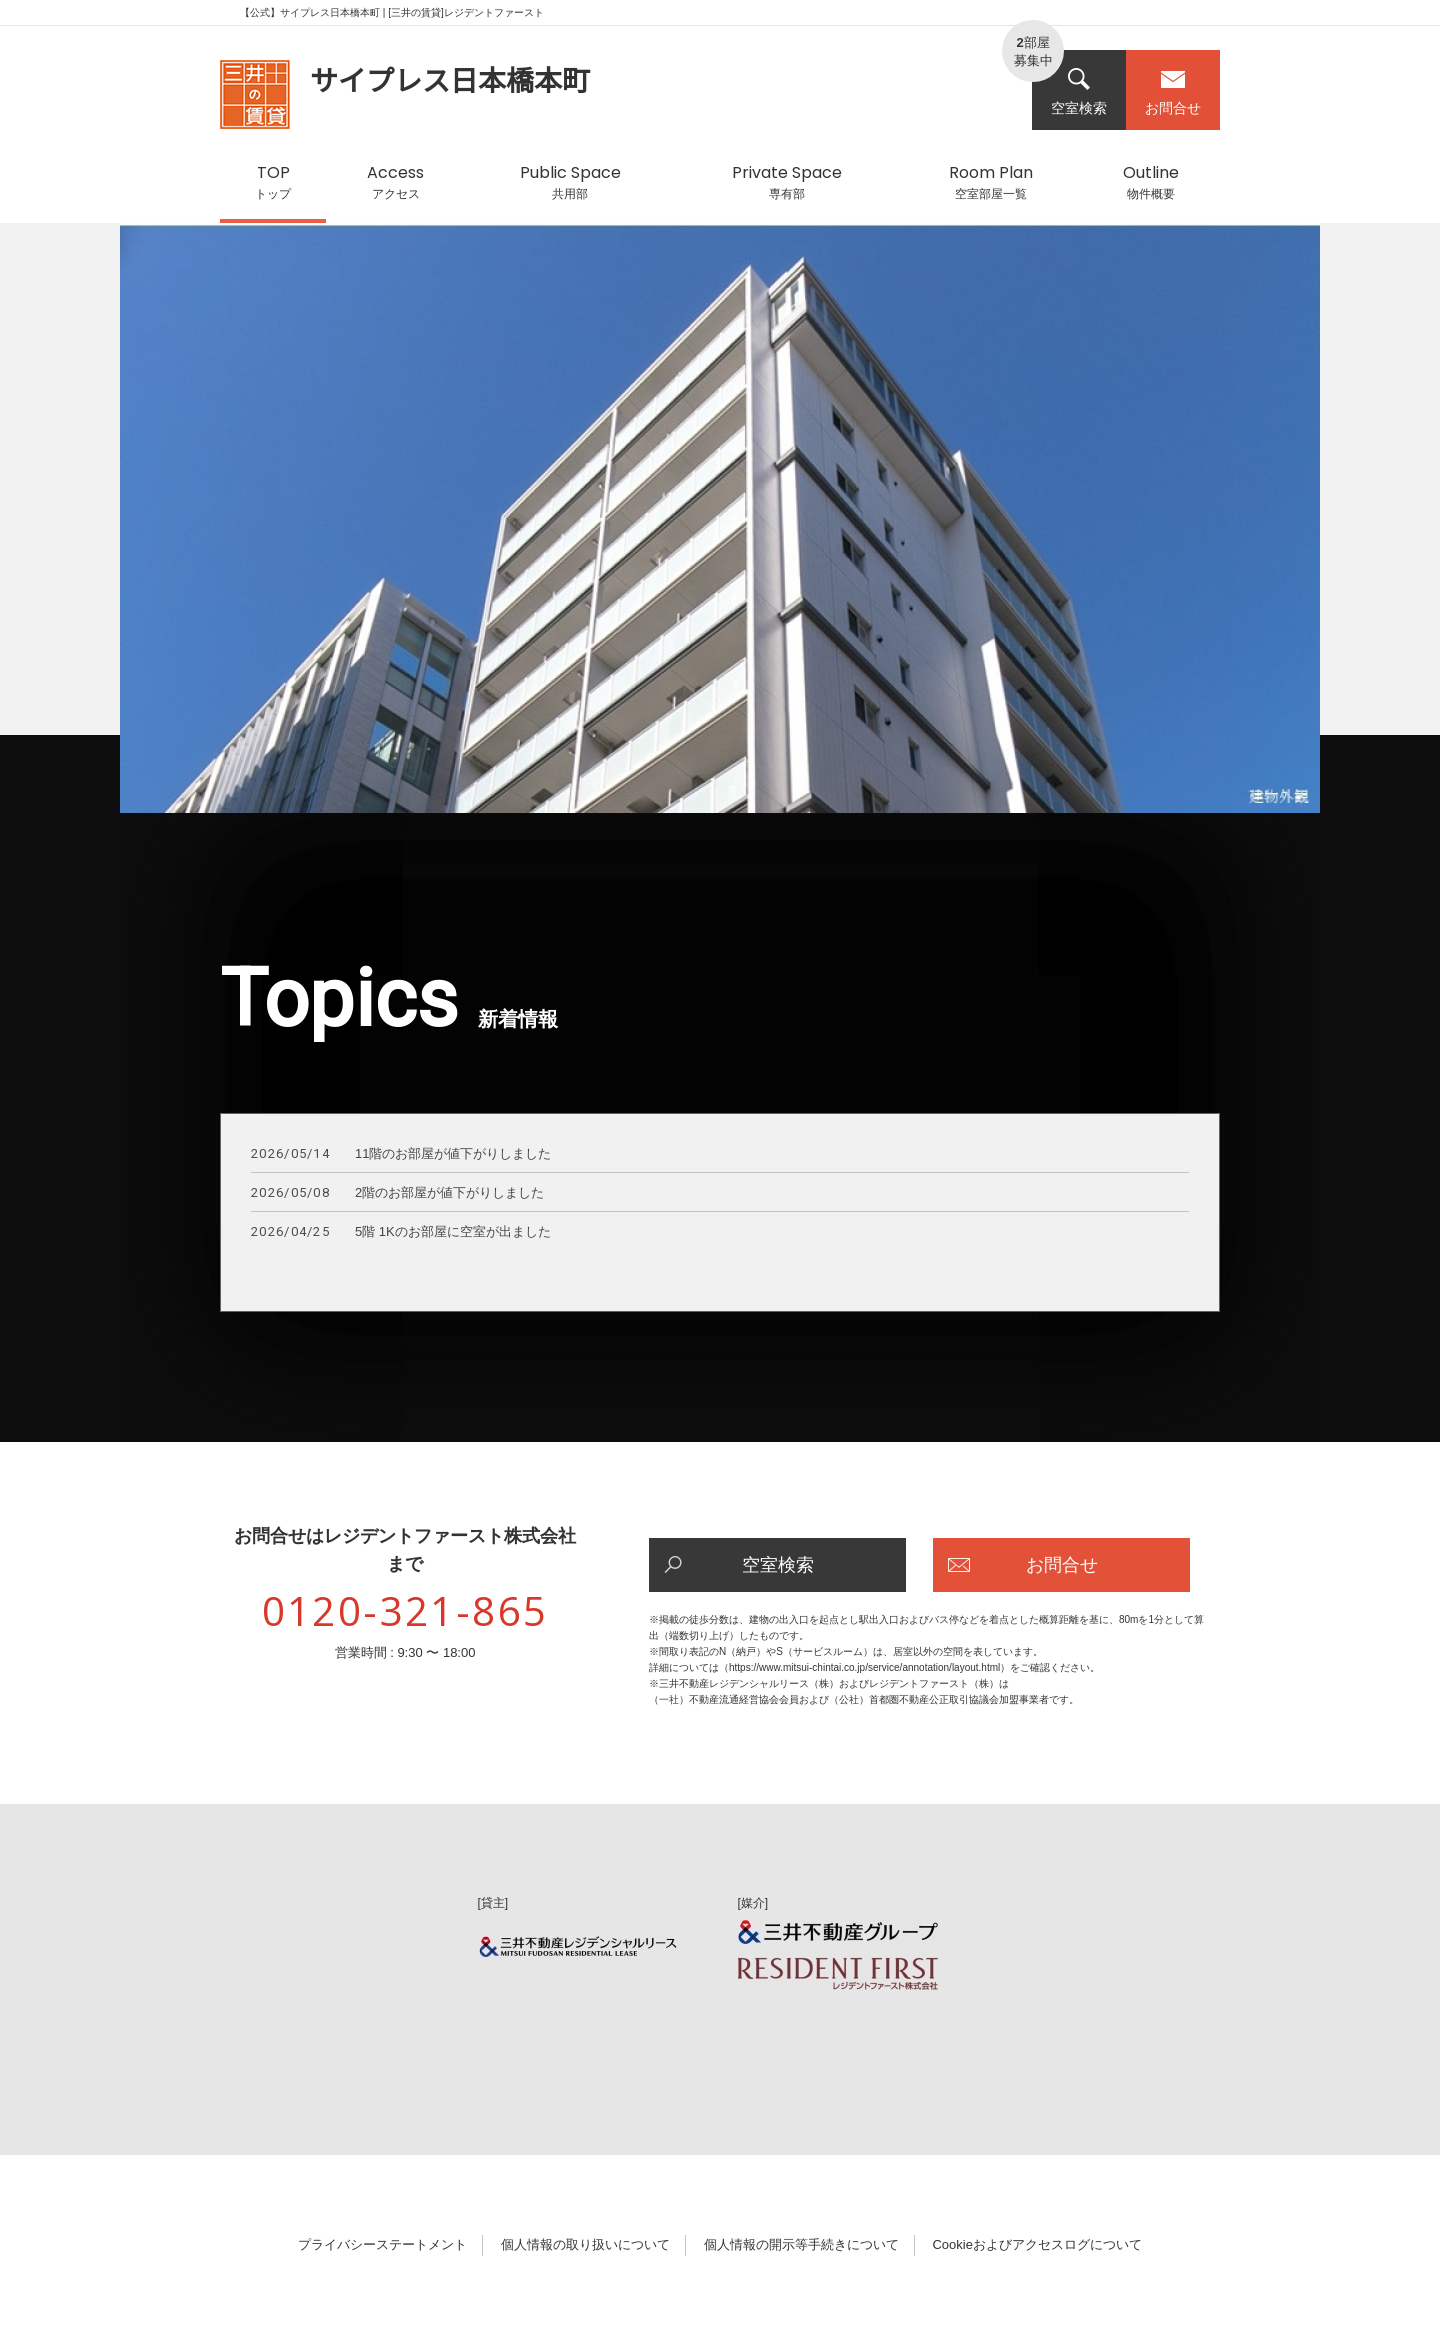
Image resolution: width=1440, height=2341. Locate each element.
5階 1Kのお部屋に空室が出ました (401, 1232)
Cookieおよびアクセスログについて (1036, 2244)
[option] (720, 528)
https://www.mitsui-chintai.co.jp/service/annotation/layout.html (864, 1667)
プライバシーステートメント (382, 2244)
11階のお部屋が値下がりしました (401, 1154)
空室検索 (1079, 91)
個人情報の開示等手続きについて (801, 2244)
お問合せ (1173, 91)
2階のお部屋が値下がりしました (397, 1193)
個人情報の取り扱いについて (585, 2244)
